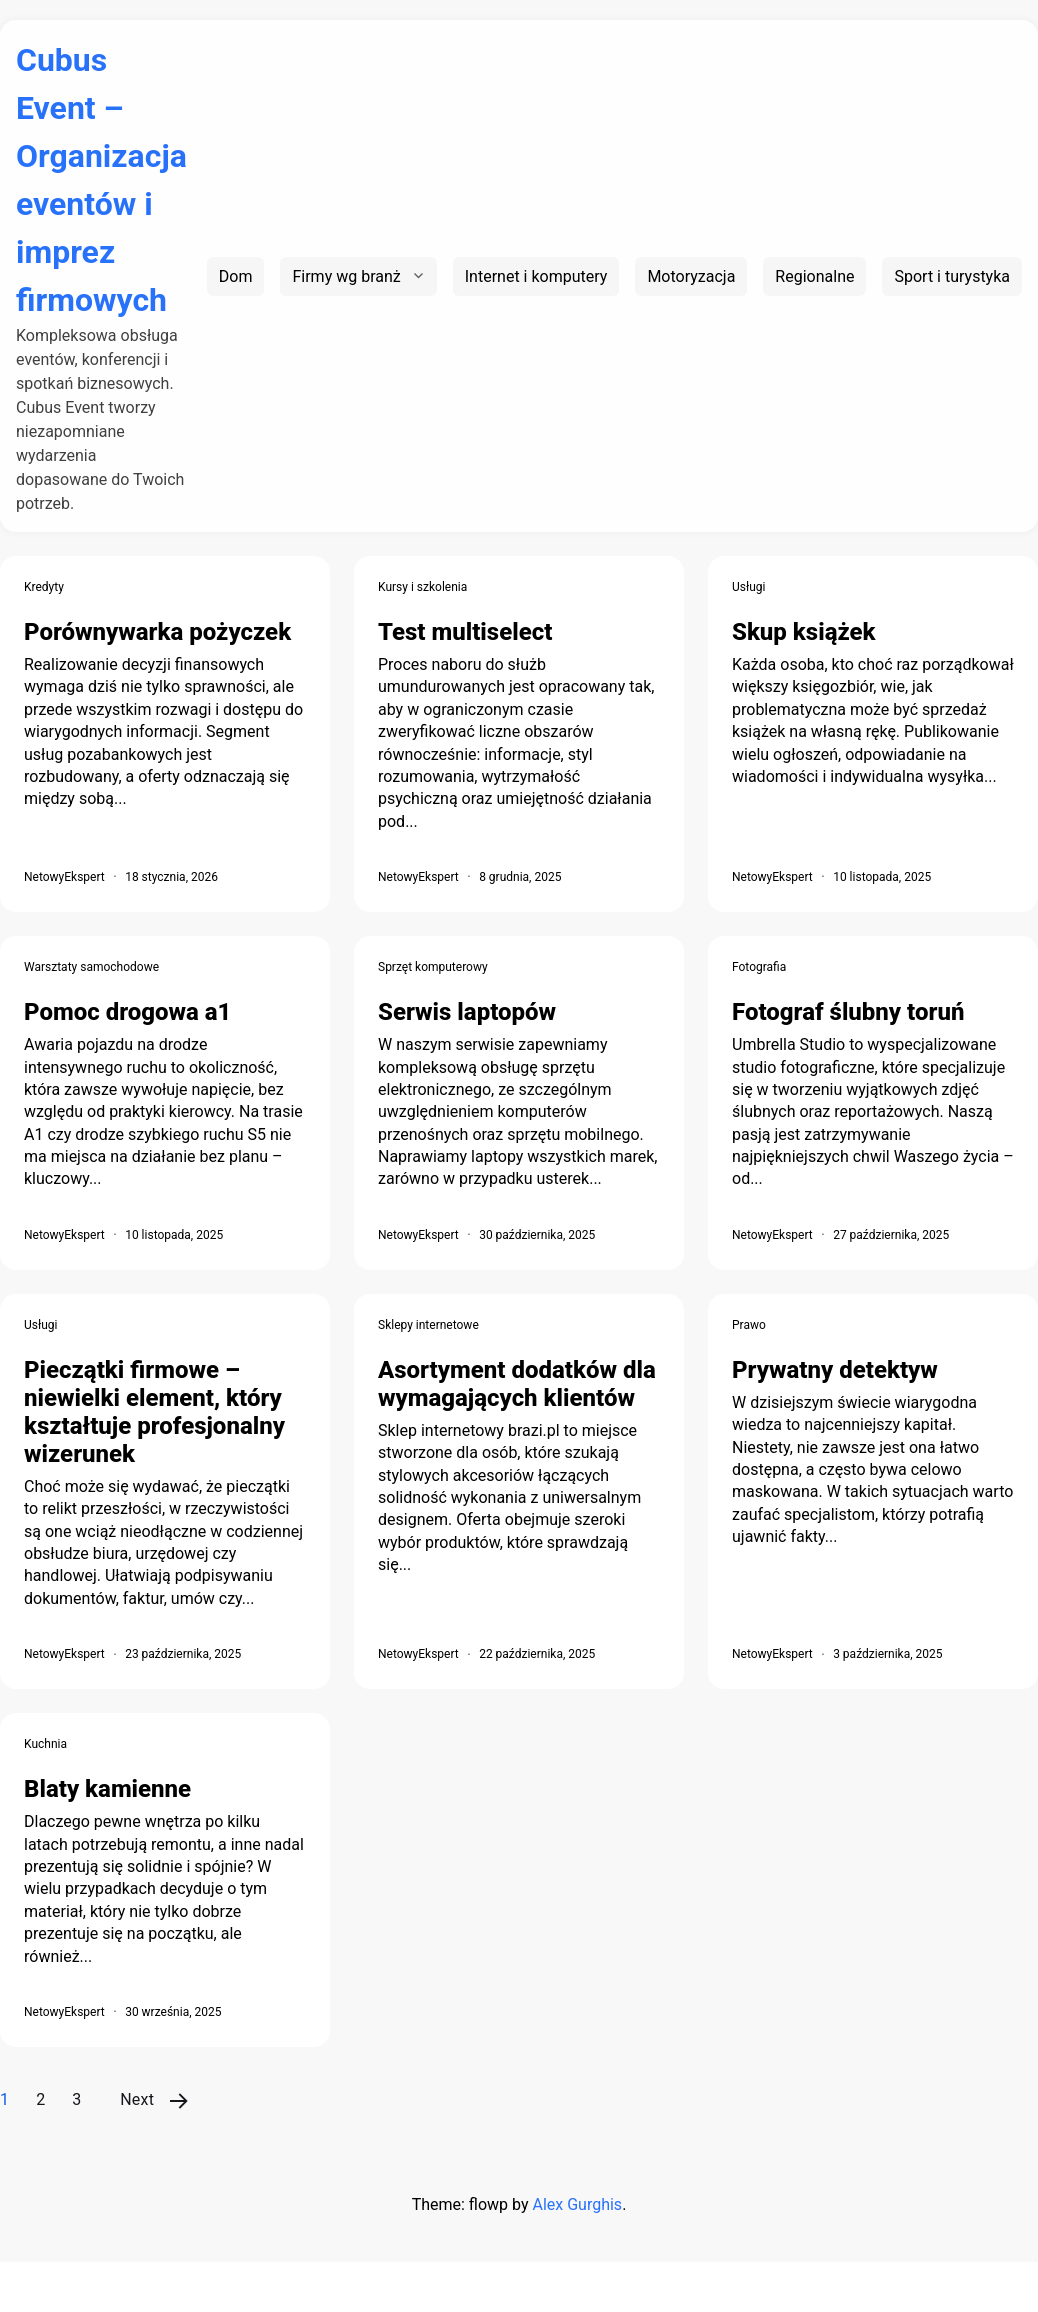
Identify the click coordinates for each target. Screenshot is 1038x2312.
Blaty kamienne (107, 1789)
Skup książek (804, 632)
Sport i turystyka (952, 276)
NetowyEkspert (64, 877)
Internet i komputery (536, 276)
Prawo (749, 1325)
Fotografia (759, 967)
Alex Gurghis (577, 2204)
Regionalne (814, 276)
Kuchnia (45, 1744)
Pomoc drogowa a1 (127, 1012)
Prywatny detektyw (835, 1370)
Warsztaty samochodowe (91, 967)
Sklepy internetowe (428, 1325)
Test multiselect (465, 632)
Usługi (749, 587)
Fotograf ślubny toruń (848, 1012)
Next (137, 2099)
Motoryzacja (691, 276)
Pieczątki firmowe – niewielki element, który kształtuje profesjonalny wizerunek (154, 1412)
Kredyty (44, 587)
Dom (236, 276)
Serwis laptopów (467, 1012)
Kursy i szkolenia (422, 587)
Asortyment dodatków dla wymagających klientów (517, 1384)
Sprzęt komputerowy (433, 967)
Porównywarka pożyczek (157, 632)
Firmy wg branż (346, 276)
